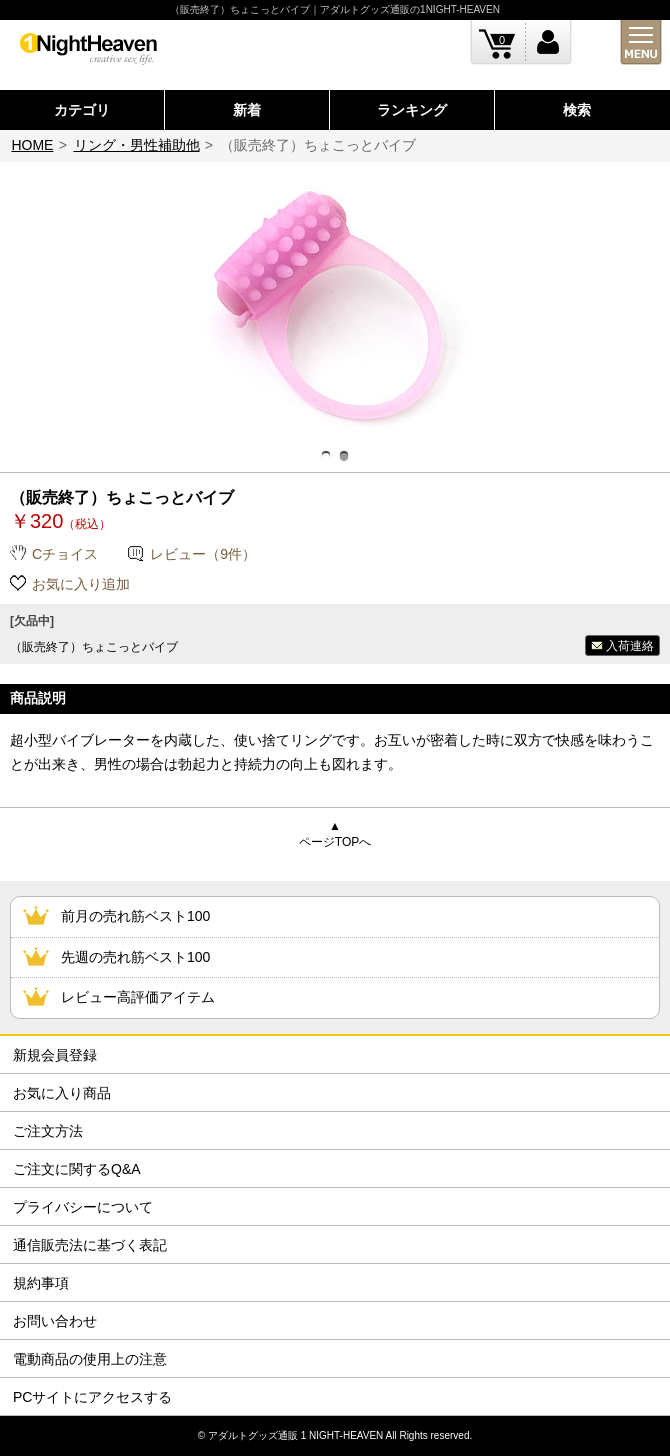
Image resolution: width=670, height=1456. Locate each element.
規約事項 (41, 1283)
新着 (247, 110)
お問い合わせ (55, 1321)
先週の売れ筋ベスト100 (135, 957)
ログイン (548, 42)
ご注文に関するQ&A (77, 1169)
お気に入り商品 (62, 1093)
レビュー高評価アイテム (138, 997)
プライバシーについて (83, 1207)
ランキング (412, 110)
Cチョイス (65, 554)
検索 (577, 110)
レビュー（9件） (203, 554)
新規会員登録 (55, 1055)
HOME (32, 145)
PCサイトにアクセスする (92, 1397)
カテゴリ (82, 110)
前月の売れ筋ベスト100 (135, 916)
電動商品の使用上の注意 (90, 1359)
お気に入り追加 (81, 584)
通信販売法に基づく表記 (90, 1245)
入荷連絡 (630, 646)
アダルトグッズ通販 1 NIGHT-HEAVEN (295, 1435)
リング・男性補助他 (137, 145)
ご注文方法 (48, 1131)
